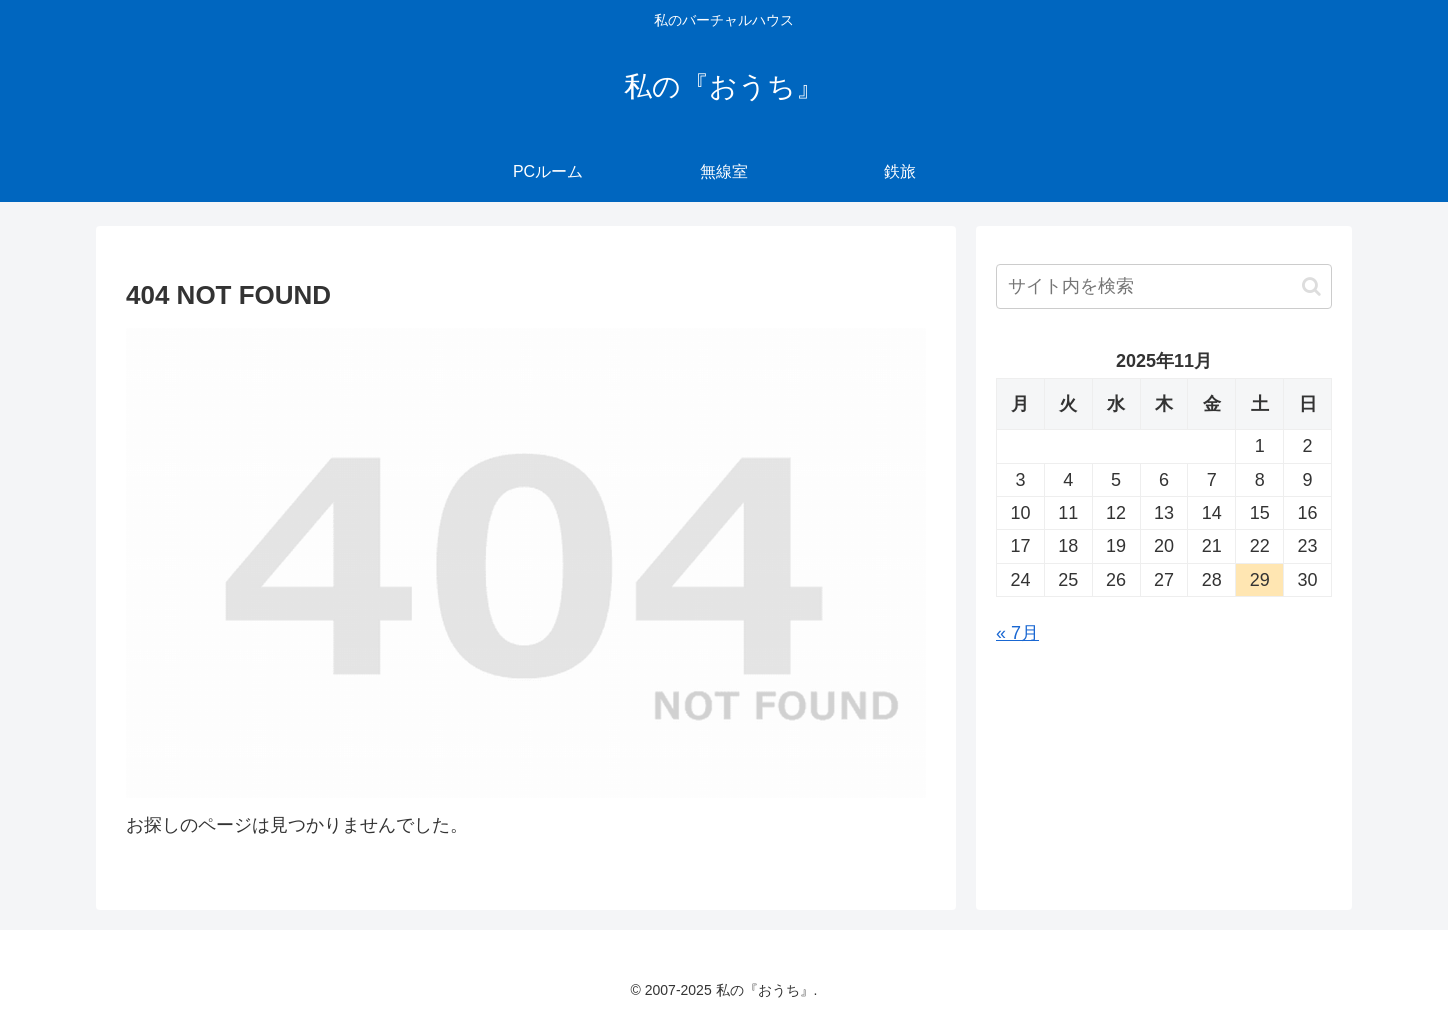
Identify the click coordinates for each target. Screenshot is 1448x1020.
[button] (1311, 286)
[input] (1164, 286)
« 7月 (1017, 633)
